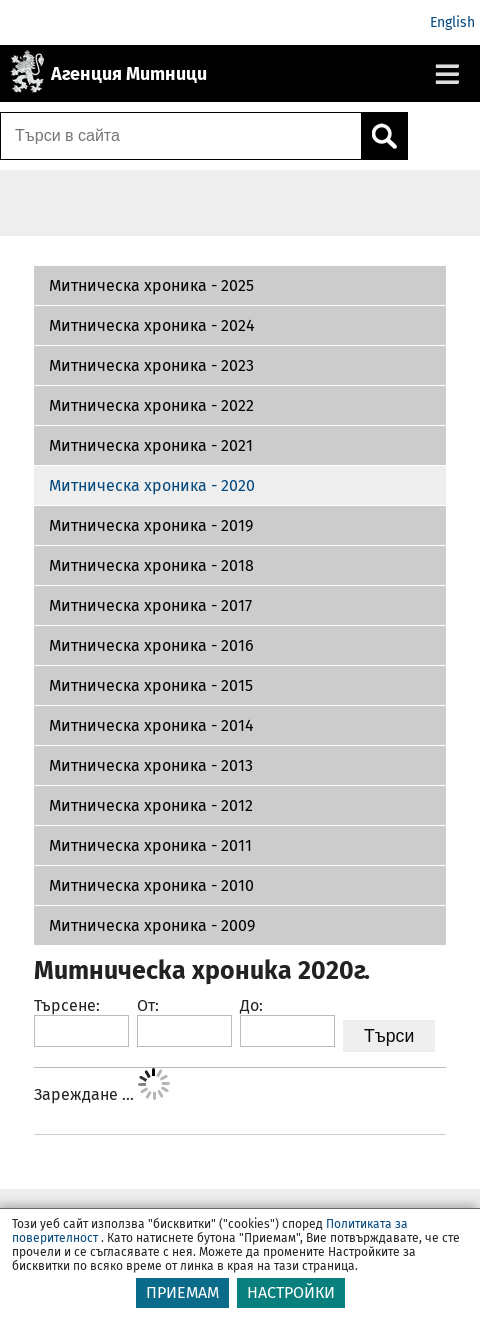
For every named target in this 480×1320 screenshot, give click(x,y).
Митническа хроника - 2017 (150, 605)
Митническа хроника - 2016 (151, 645)
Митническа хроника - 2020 (152, 485)
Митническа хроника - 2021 (151, 445)
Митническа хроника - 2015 (151, 685)
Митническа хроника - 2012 (151, 805)
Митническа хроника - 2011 (150, 845)
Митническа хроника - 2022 (151, 405)
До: (251, 1005)
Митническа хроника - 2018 (151, 565)
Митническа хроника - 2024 (152, 325)
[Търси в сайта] (181, 136)
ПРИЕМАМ (182, 1292)
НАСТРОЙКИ (291, 1292)
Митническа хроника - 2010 (151, 885)
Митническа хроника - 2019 (151, 525)
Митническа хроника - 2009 (152, 925)
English (452, 22)
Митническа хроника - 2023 (151, 365)
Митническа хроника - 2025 (151, 285)
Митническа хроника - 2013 (151, 765)
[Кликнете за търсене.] (384, 136)
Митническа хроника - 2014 (151, 725)
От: (148, 1005)
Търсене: (67, 1005)
